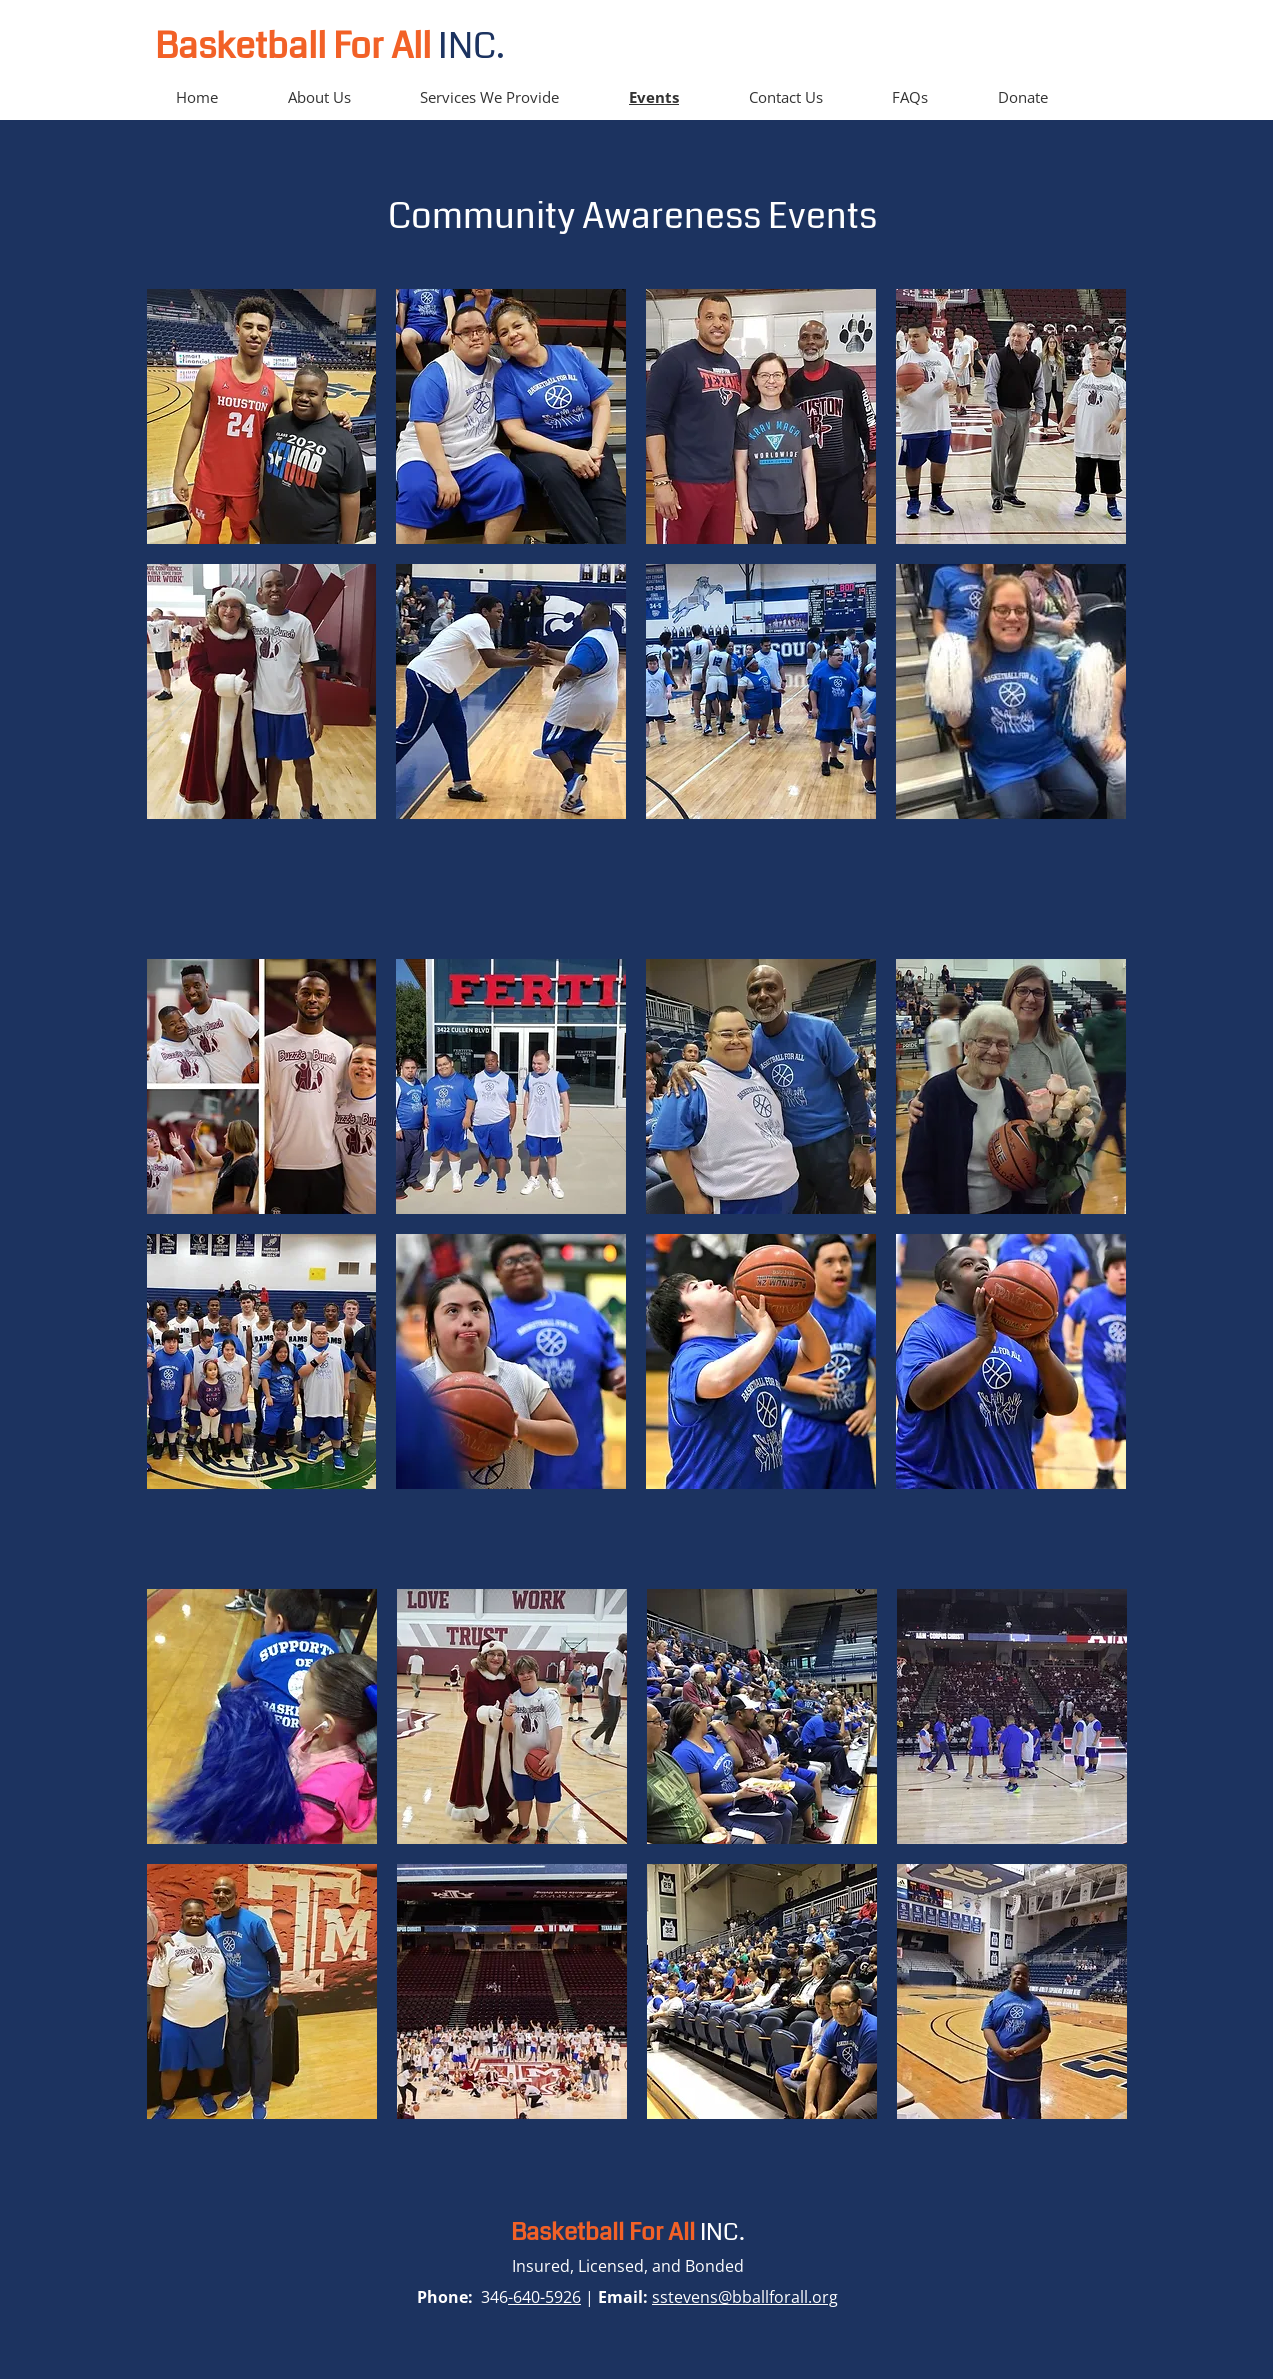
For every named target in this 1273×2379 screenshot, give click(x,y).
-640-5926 (544, 2297)
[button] (262, 416)
